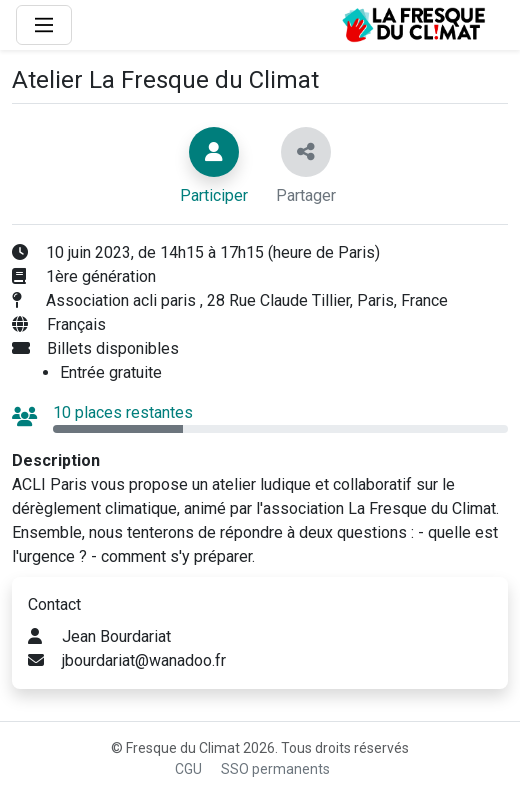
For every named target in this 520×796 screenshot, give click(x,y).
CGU (188, 769)
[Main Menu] (44, 25)
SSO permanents (275, 769)
